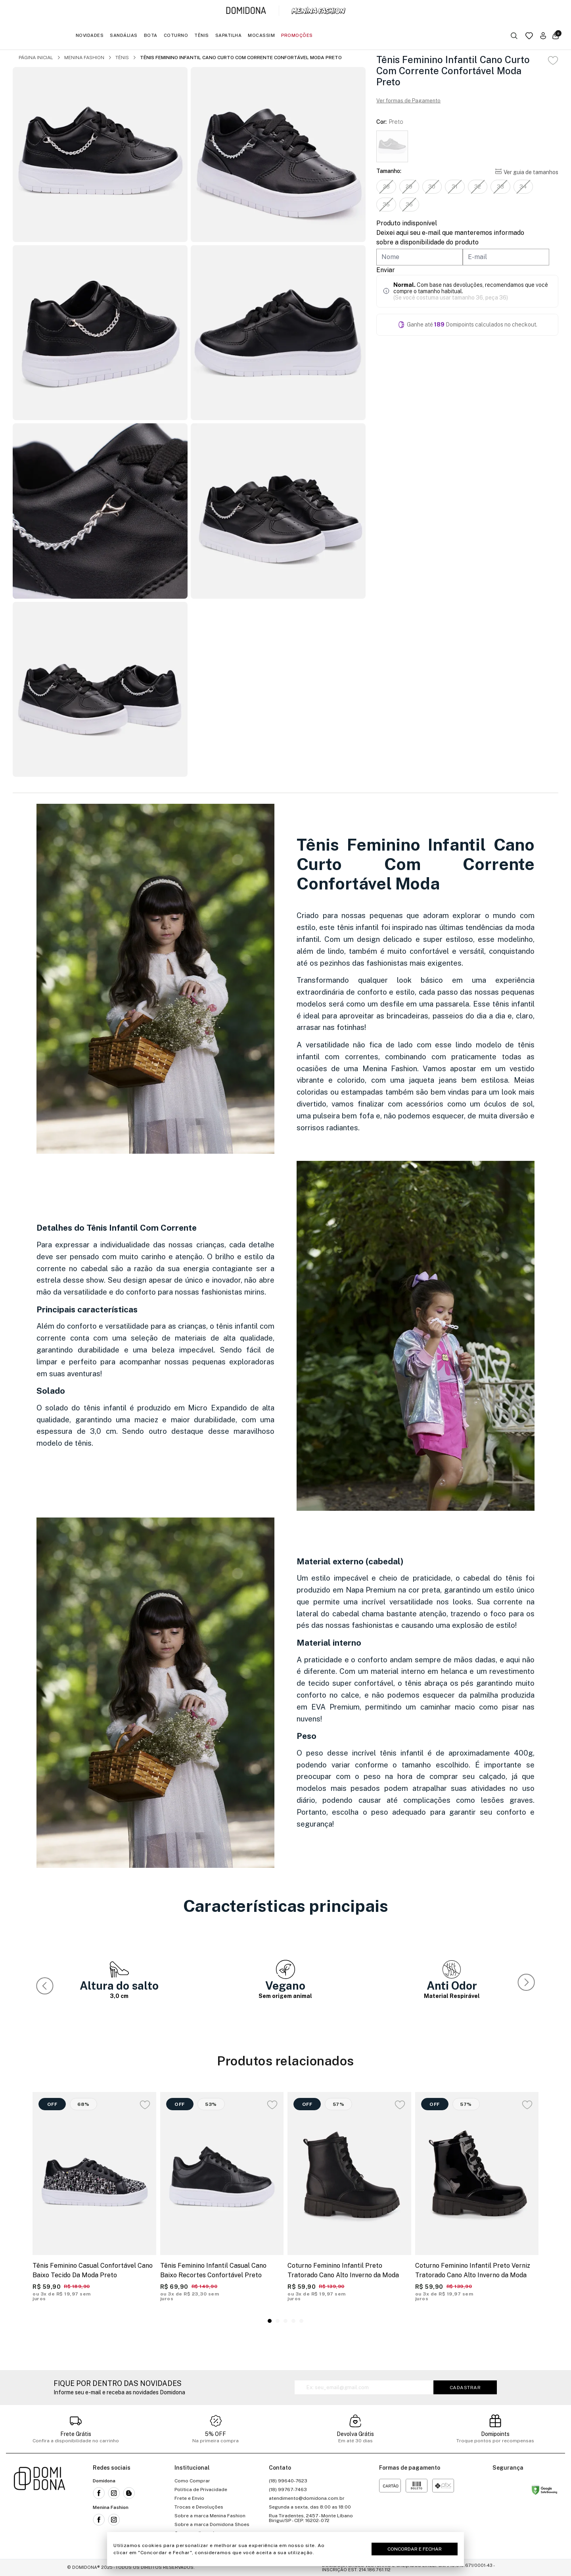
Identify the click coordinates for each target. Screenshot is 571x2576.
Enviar (385, 270)
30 (432, 186)
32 (478, 186)
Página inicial (36, 57)
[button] (528, 1984)
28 (386, 186)
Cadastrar (465, 2387)
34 (524, 186)
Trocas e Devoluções (198, 2507)
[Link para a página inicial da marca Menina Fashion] (318, 11)
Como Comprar (192, 2480)
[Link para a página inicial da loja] (39, 2507)
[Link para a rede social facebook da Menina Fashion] (99, 2520)
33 (501, 186)
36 (409, 204)
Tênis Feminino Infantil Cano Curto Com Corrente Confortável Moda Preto (241, 57)
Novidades (90, 35)
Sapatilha (228, 35)
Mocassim (261, 35)
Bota (150, 35)
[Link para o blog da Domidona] (129, 2493)
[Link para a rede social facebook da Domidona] (99, 2493)
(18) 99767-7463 (288, 2489)
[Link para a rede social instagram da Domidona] (114, 2493)
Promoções (297, 35)
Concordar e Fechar (414, 2549)
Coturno (176, 35)
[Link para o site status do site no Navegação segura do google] (544, 2491)
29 (409, 186)
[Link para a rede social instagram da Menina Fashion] (114, 2520)
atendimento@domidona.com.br (307, 2498)
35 (386, 204)
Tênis (201, 35)
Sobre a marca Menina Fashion (209, 2515)
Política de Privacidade (200, 2489)
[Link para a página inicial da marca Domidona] (246, 10)
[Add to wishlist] (553, 60)
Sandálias (124, 35)
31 (455, 186)
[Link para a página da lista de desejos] (529, 35)
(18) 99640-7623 (288, 2480)
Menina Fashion (84, 57)
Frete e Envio (189, 2498)
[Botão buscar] (514, 36)
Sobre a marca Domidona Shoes (211, 2524)
